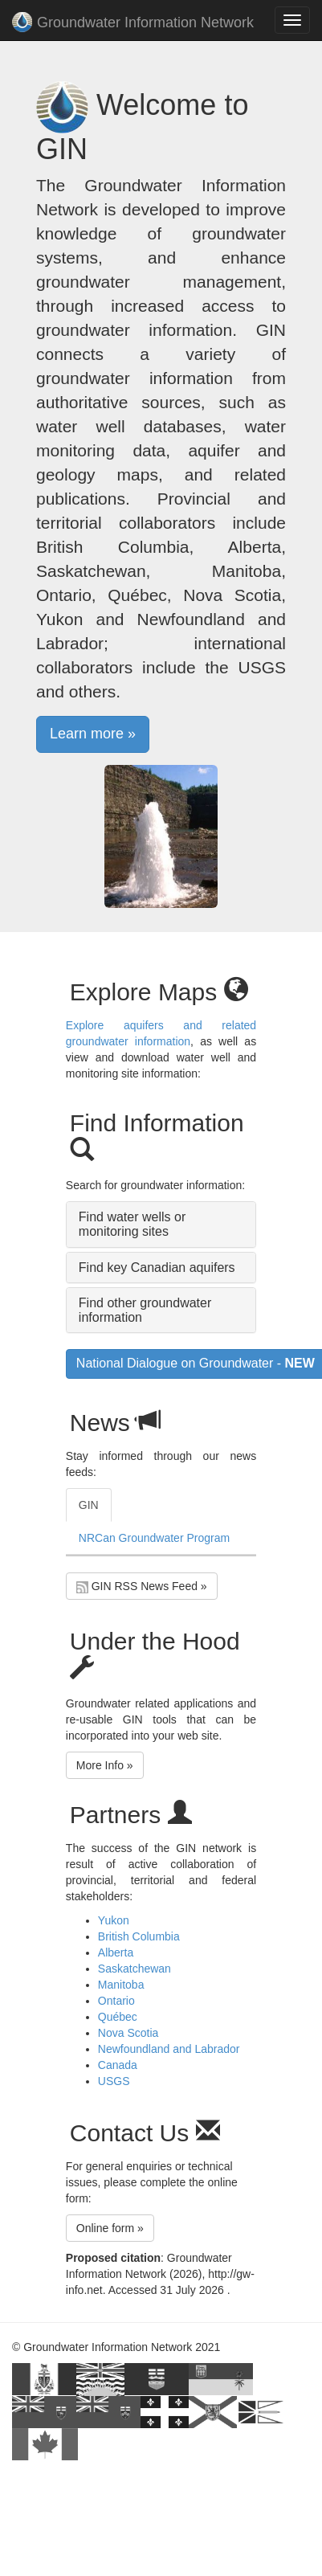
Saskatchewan (134, 1968)
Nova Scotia (128, 2032)
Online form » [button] (110, 2228)
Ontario (116, 2000)
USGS (114, 2081)
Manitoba (121, 1984)
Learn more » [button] (93, 734)
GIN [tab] (89, 1505)
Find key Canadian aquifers (157, 1267)
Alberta (115, 1952)
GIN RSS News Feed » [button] (141, 1586)
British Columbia (139, 1936)
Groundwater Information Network (133, 23)
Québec (117, 2016)
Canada (117, 2065)
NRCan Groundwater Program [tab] (154, 1537)
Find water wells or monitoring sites (132, 1224)
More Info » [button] (104, 1765)
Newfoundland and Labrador (169, 2048)
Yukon (113, 1920)
